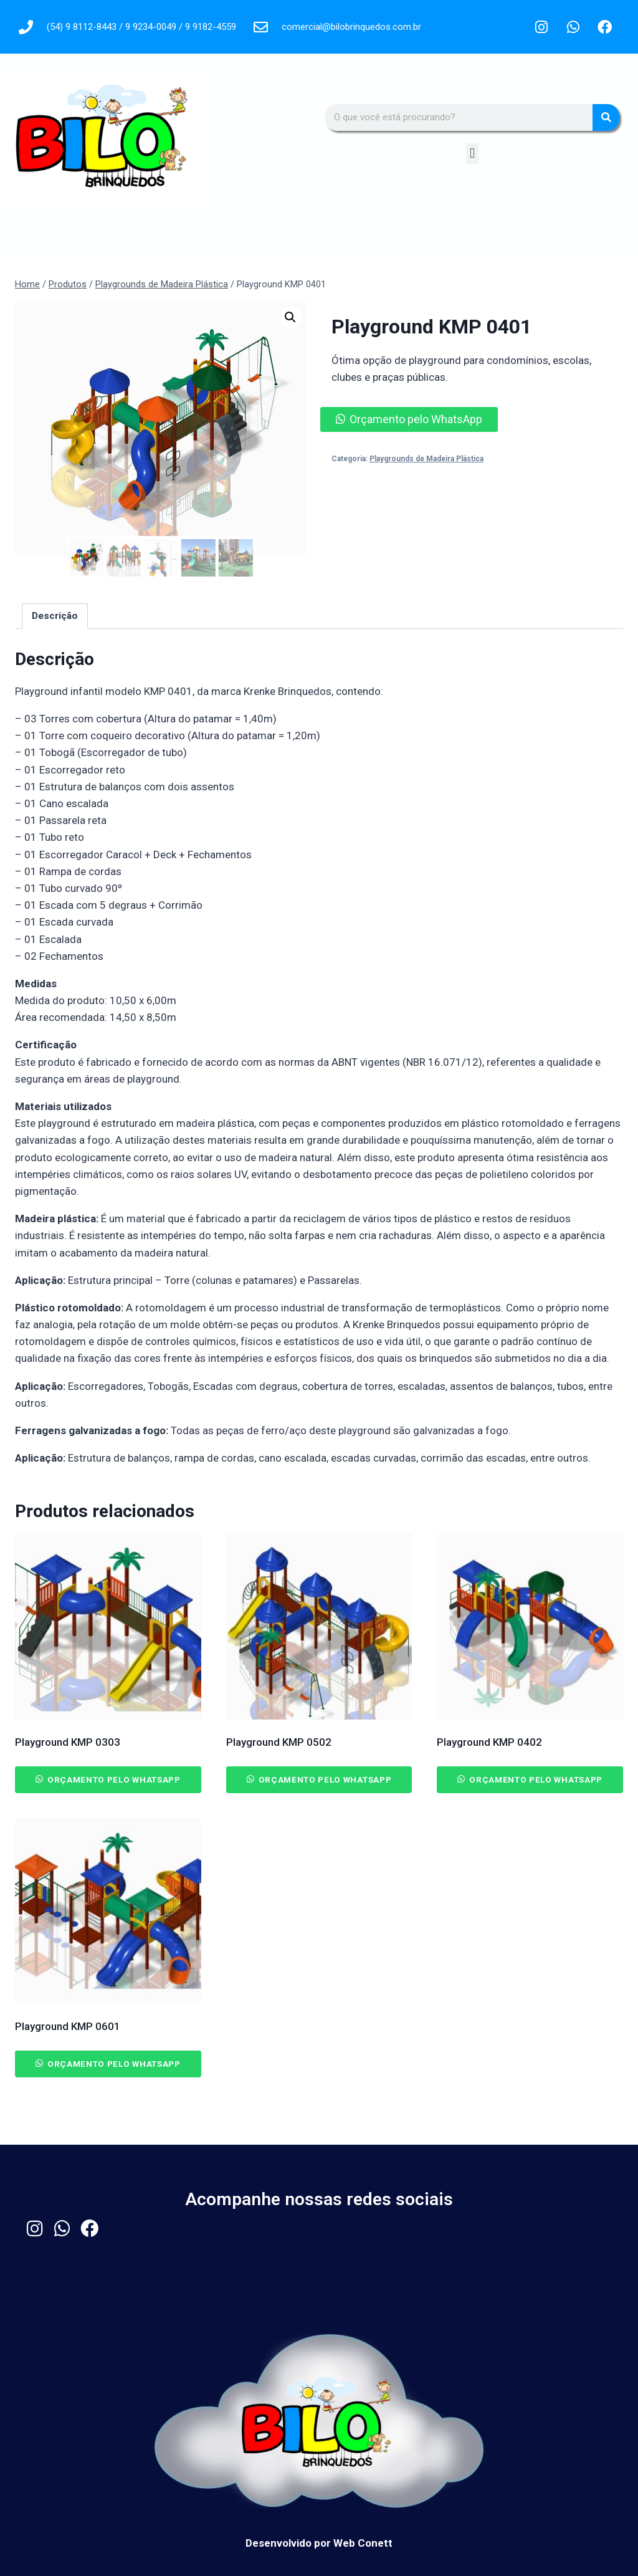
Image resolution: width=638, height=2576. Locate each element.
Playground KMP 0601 (67, 2025)
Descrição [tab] (55, 615)
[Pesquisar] (606, 117)
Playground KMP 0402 (489, 1741)
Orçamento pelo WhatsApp (416, 419)
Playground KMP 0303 (67, 1741)
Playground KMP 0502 (278, 1741)
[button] (472, 153)
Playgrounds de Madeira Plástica (426, 458)
